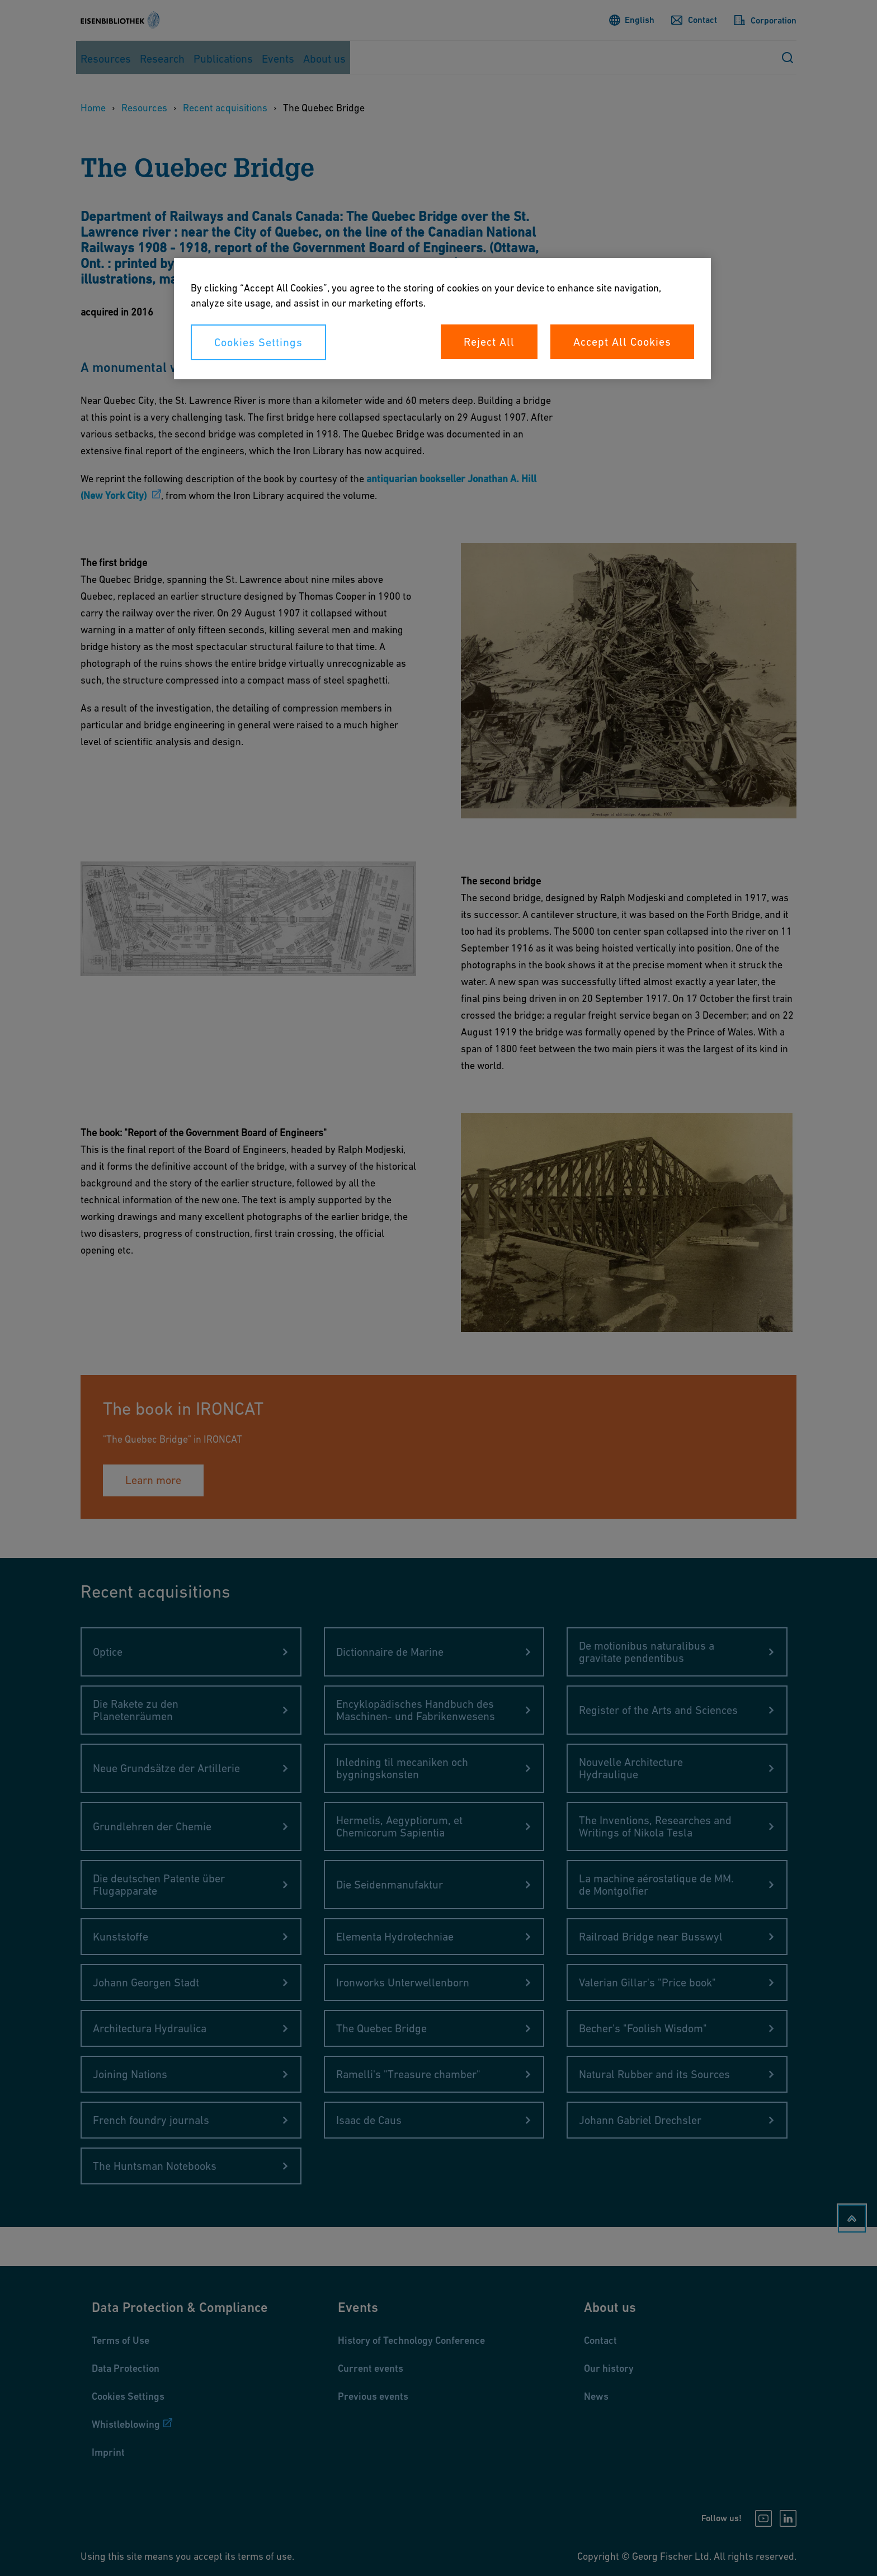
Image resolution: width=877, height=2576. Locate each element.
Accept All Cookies (622, 342)
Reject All (489, 342)
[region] (442, 318)
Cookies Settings (258, 342)
